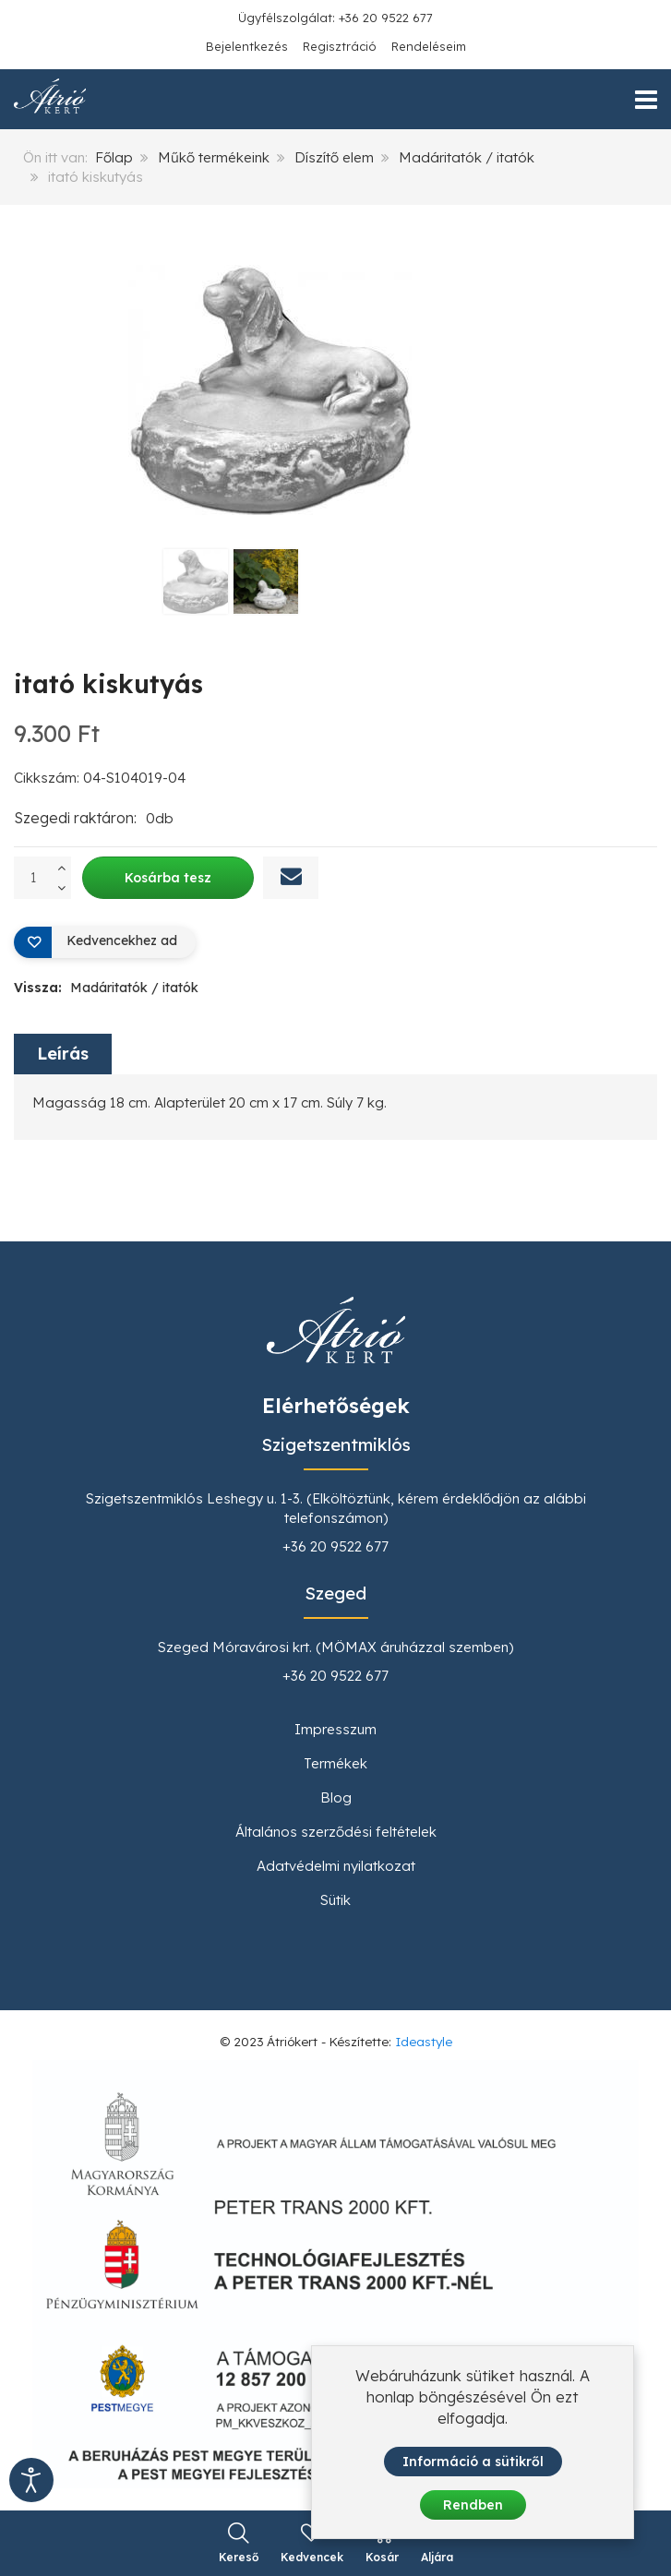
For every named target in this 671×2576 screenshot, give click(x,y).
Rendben (473, 2505)
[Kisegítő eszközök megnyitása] (31, 2480)
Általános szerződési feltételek (336, 1831)
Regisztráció (340, 46)
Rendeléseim (428, 46)
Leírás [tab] (63, 1054)
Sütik (335, 1900)
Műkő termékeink (214, 157)
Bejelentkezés (247, 46)
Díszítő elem (334, 157)
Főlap (114, 157)
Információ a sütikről (473, 2462)
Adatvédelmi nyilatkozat (336, 1866)
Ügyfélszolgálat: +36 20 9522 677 (335, 17)
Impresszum (335, 1729)
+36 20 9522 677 (335, 1546)
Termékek (335, 1763)
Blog (336, 1797)
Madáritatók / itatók (466, 157)
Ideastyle (423, 2041)
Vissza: (106, 987)
